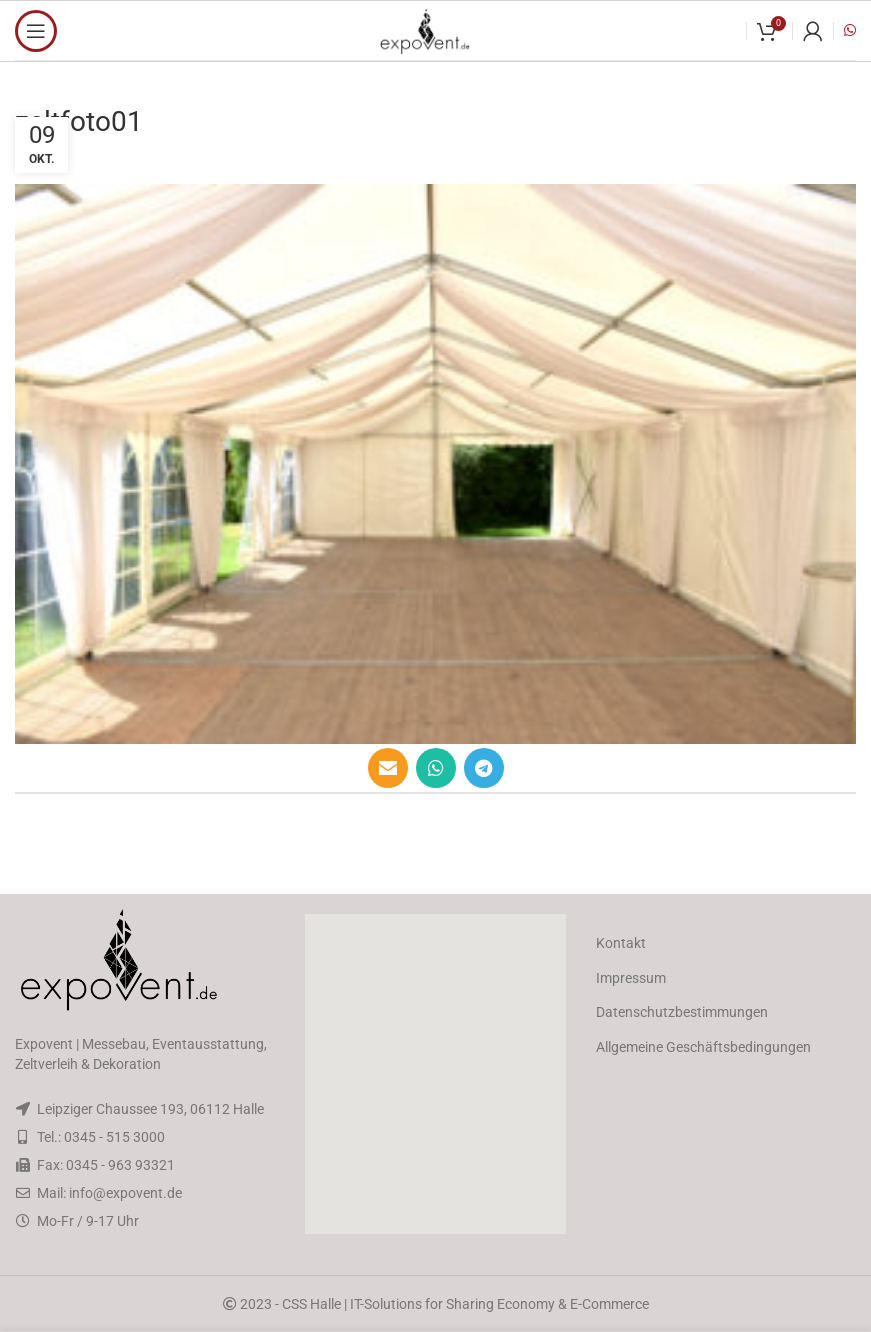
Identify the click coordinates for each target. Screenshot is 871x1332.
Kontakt (621, 943)
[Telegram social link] (484, 768)
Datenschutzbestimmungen (682, 1012)
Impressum (631, 978)
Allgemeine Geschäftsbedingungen (703, 1047)
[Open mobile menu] (36, 31)
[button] (435, 1074)
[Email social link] (388, 768)
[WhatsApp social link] (436, 768)
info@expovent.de (125, 1193)
